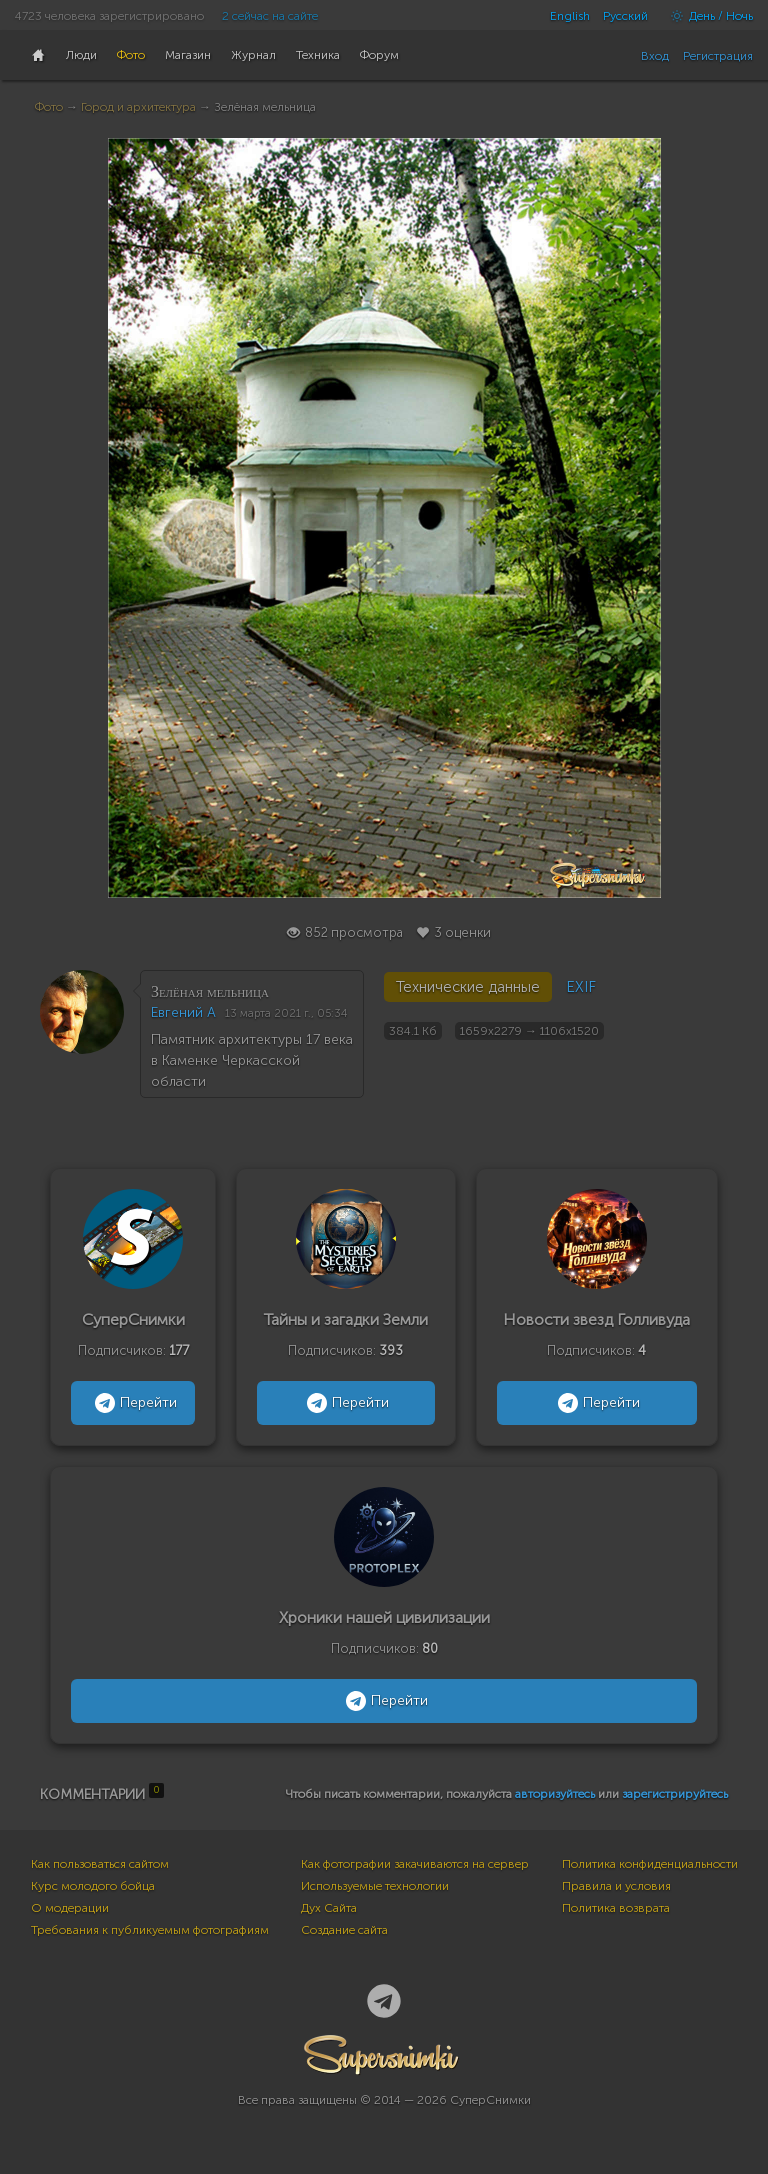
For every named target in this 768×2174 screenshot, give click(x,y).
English (570, 16)
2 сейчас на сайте (270, 16)
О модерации (70, 1908)
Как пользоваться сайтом (100, 1864)
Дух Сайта (329, 1908)
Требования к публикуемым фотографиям (150, 1930)
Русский (625, 16)
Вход (655, 56)
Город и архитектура (138, 107)
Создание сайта (344, 1930)
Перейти (133, 1403)
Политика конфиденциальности (650, 1864)
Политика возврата (616, 1908)
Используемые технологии (375, 1886)
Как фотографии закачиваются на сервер (415, 1864)
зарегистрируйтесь (675, 1794)
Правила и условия (616, 1886)
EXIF (581, 987)
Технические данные (468, 987)
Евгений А (183, 1012)
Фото (49, 107)
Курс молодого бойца (93, 1886)
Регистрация (718, 56)
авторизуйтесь (555, 1794)
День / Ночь (707, 16)
